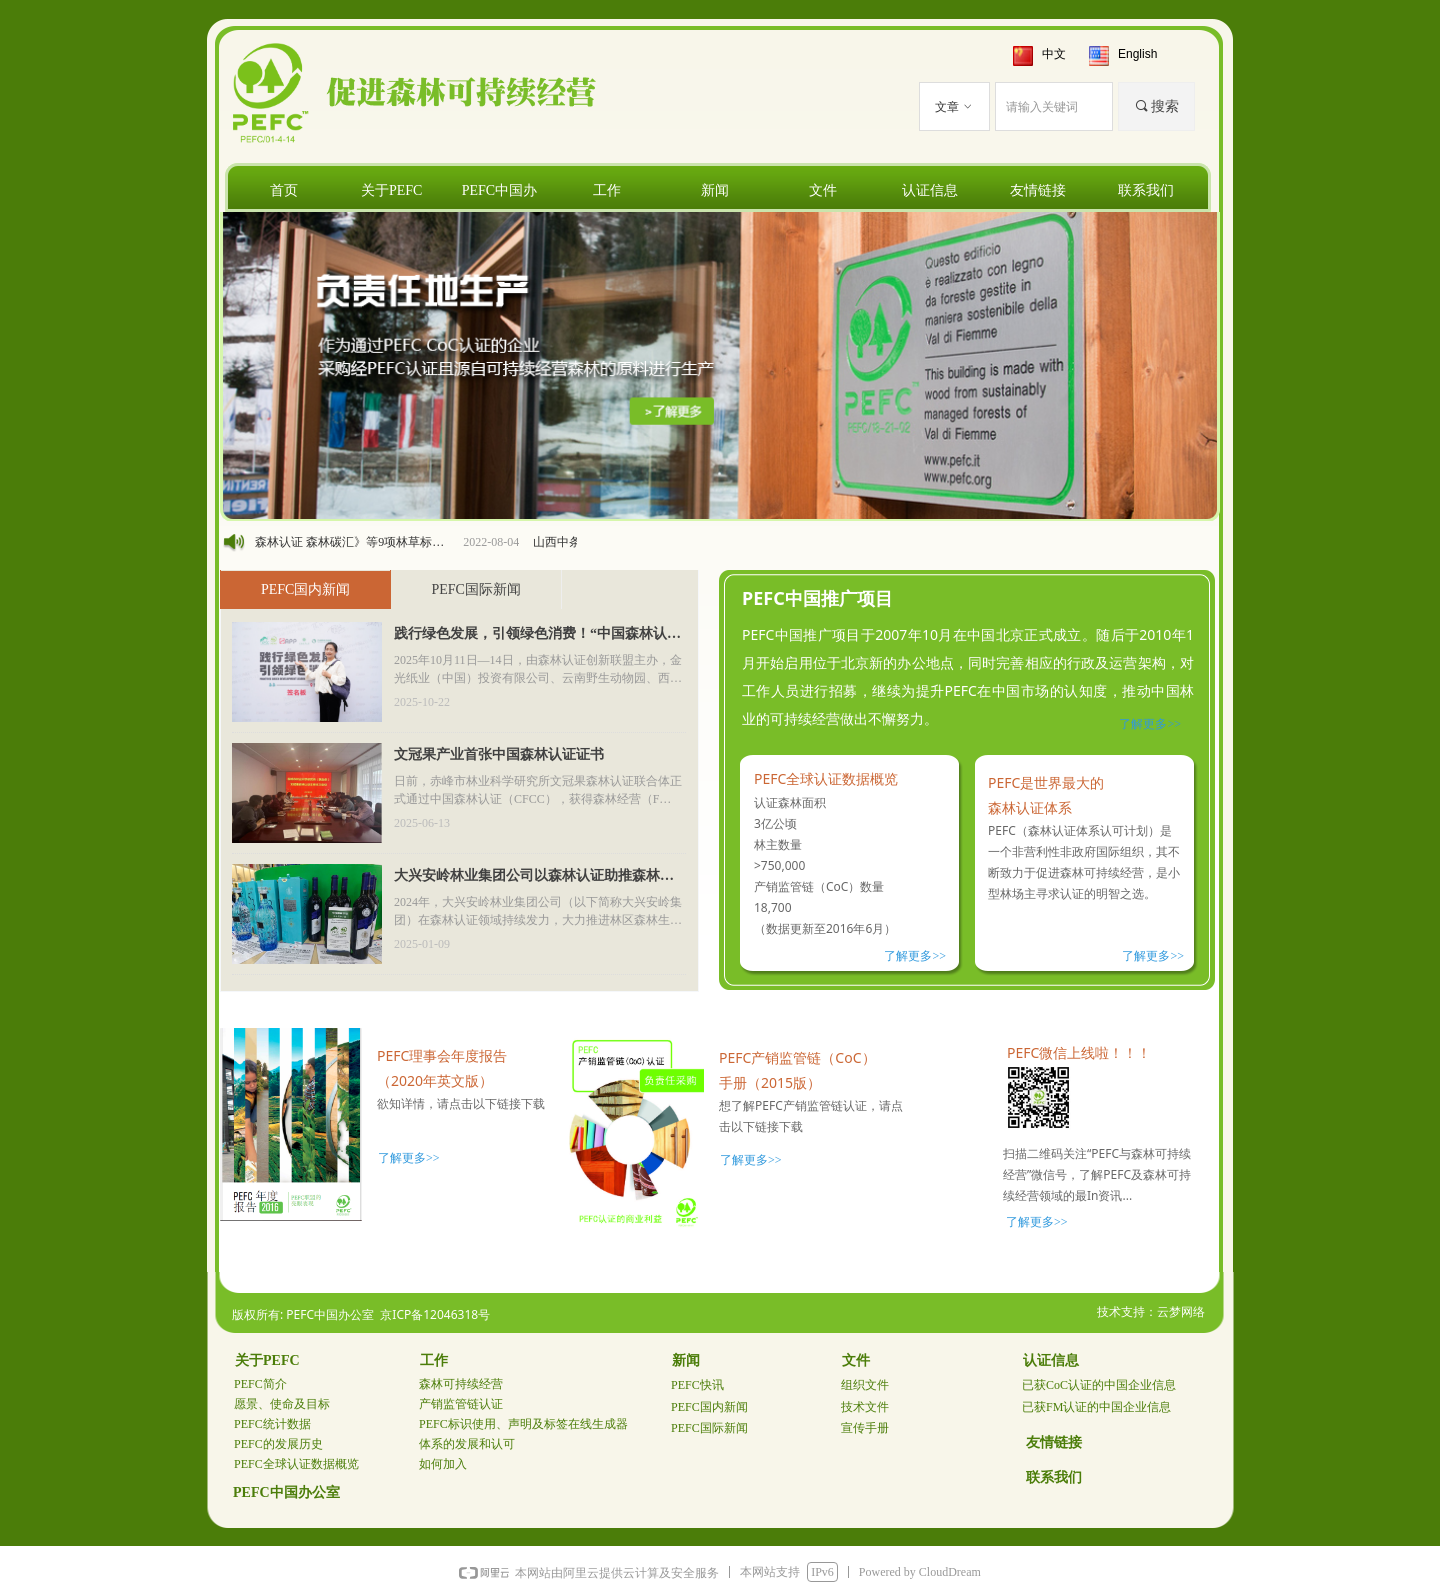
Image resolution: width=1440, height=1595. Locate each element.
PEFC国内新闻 (305, 589)
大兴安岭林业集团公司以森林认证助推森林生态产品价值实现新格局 (534, 878)
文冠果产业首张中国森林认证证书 (499, 754)
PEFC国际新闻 (475, 589)
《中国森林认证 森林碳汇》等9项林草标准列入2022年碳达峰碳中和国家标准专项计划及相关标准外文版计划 (348, 542)
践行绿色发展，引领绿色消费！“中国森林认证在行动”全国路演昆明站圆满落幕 (537, 636)
